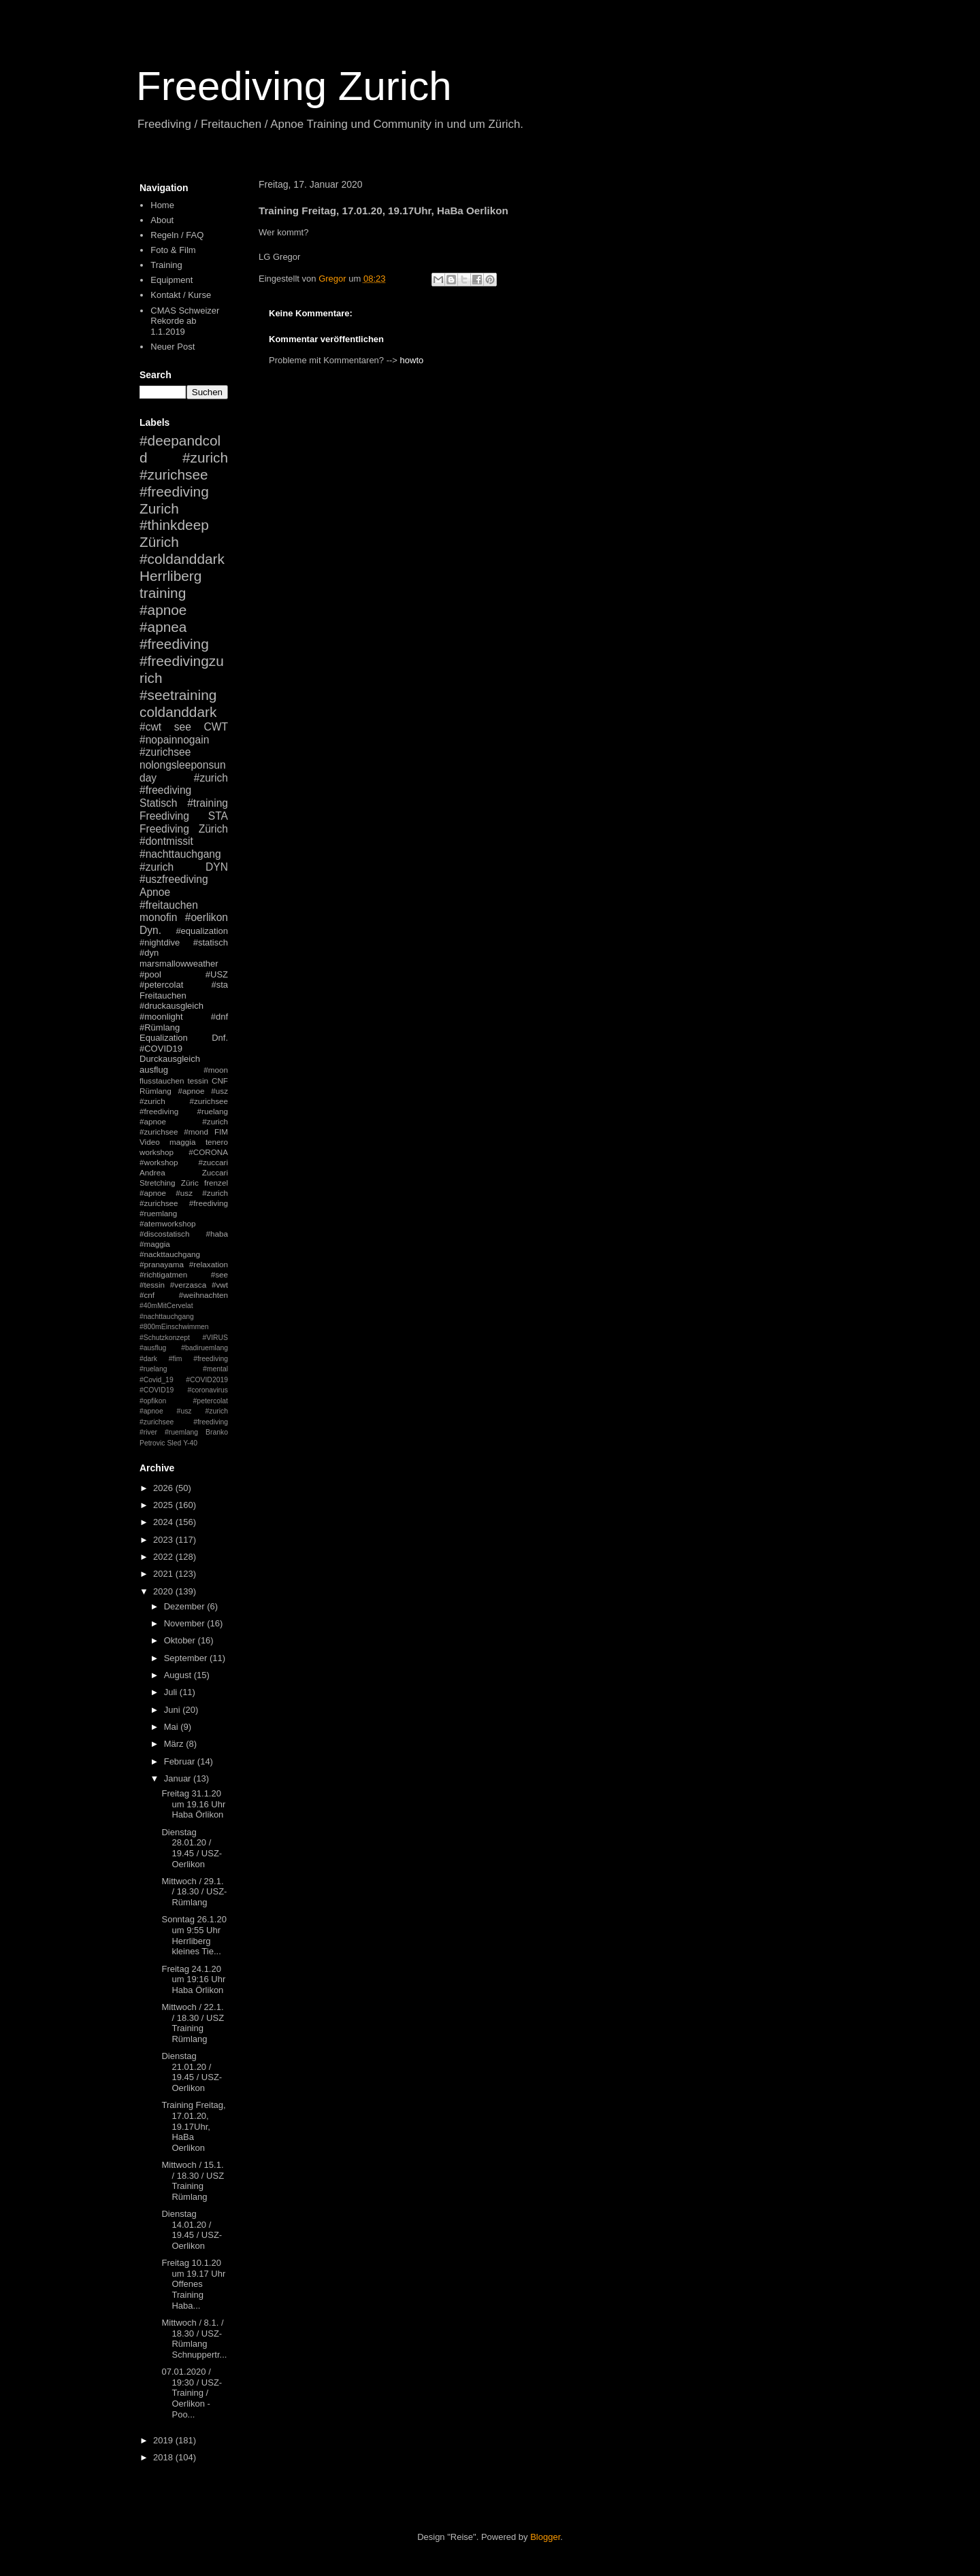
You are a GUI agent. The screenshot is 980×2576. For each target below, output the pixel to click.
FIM (221, 1131)
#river (148, 1432)
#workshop (159, 1162)
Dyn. (150, 930)
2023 (164, 1540)
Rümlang (156, 1090)
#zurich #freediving (184, 784)
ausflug (154, 1070)
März (175, 1744)
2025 (164, 1505)
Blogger (545, 2537)
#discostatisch (164, 1233)
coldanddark (178, 712)
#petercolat (161, 985)
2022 (164, 1557)
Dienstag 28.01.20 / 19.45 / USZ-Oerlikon (191, 1848)
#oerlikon (206, 917)
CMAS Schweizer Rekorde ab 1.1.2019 (184, 321)
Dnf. (220, 1038)
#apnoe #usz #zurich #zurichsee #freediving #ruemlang (184, 1203)
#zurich (157, 867)
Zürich (159, 542)
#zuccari (213, 1162)
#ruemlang (181, 1432)
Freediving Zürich (184, 829)
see (182, 727)
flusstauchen (162, 1080)
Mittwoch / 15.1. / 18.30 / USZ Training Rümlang (192, 2181)
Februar (180, 1761)
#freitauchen (169, 905)
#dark (148, 1358)
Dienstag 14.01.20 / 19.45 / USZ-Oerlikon (191, 2230)
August (179, 1675)
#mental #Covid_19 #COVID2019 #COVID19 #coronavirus (184, 1379)
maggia (182, 1141)
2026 (164, 1488)
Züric (190, 1182)
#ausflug (153, 1348)
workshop (157, 1152)
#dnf (219, 1016)
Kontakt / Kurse (180, 295)
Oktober (181, 1640)
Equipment (171, 280)
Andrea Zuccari (184, 1172)
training (163, 593)
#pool (150, 974)
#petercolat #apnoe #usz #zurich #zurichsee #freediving (184, 1411)
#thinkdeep (174, 525)
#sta (219, 985)
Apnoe (155, 892)
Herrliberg (170, 576)
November (186, 1623)
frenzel (216, 1182)
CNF (220, 1080)
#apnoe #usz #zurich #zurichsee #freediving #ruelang (184, 1101)
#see (219, 1274)
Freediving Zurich (294, 86)
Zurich (159, 508)
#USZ (217, 974)
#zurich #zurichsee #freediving (184, 474)
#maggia (155, 1243)
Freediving (164, 816)
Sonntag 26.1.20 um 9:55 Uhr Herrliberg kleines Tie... (193, 1935)
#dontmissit (166, 841)
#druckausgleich (171, 1006)
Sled (174, 1443)
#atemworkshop (168, 1223)
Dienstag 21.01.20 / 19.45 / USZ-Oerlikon (191, 2072)
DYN (217, 867)
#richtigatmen (163, 1274)
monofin (158, 917)
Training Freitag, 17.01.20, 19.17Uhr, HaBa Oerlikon (193, 2126)
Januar (178, 1778)
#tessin (152, 1284)
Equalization (164, 1038)
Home (162, 205)
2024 (164, 1522)
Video (150, 1141)
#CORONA (208, 1152)
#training (207, 803)
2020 (164, 1591)
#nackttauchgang (170, 1254)
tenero (217, 1141)
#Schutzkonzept (165, 1337)
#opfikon (153, 1401)
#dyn (149, 953)
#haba (217, 1233)
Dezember (186, 1606)
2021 (164, 1574)
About (162, 220)
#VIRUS (215, 1337)
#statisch (210, 942)
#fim (175, 1358)
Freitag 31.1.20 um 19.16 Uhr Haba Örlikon (193, 1804)
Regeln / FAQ (176, 235)
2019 (164, 2440)
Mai (172, 1727)
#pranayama (162, 1264)
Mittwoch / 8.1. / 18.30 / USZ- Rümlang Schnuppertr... (194, 2339)
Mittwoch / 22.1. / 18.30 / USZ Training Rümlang (192, 2023)
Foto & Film (172, 250)
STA (218, 816)
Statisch (158, 803)
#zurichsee (165, 752)
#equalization (202, 931)
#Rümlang (160, 1027)
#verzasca (188, 1284)
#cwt (150, 727)
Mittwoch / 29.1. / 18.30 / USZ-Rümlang (194, 1891)
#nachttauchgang (180, 854)
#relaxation (208, 1264)
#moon (215, 1069)
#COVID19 (161, 1048)
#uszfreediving (174, 879)
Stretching (158, 1182)
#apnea (163, 627)
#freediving (174, 644)
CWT (215, 727)
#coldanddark (182, 559)
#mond (196, 1131)
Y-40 (190, 1443)
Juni (173, 1710)
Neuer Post (172, 346)
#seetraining (178, 695)
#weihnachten (203, 1294)
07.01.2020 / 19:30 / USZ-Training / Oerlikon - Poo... (191, 2392)
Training (166, 265)
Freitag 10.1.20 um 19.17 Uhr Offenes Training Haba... (193, 2284)
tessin (198, 1080)
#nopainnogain (174, 740)
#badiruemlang (204, 1348)
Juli (172, 1692)
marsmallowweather (179, 963)
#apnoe (163, 610)
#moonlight (161, 1016)
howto (412, 360)
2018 (164, 2457)
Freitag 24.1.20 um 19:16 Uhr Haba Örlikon (193, 1979)
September (187, 1658)
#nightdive (160, 942)
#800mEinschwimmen (174, 1327)
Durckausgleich (170, 1059)
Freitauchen (163, 995)
